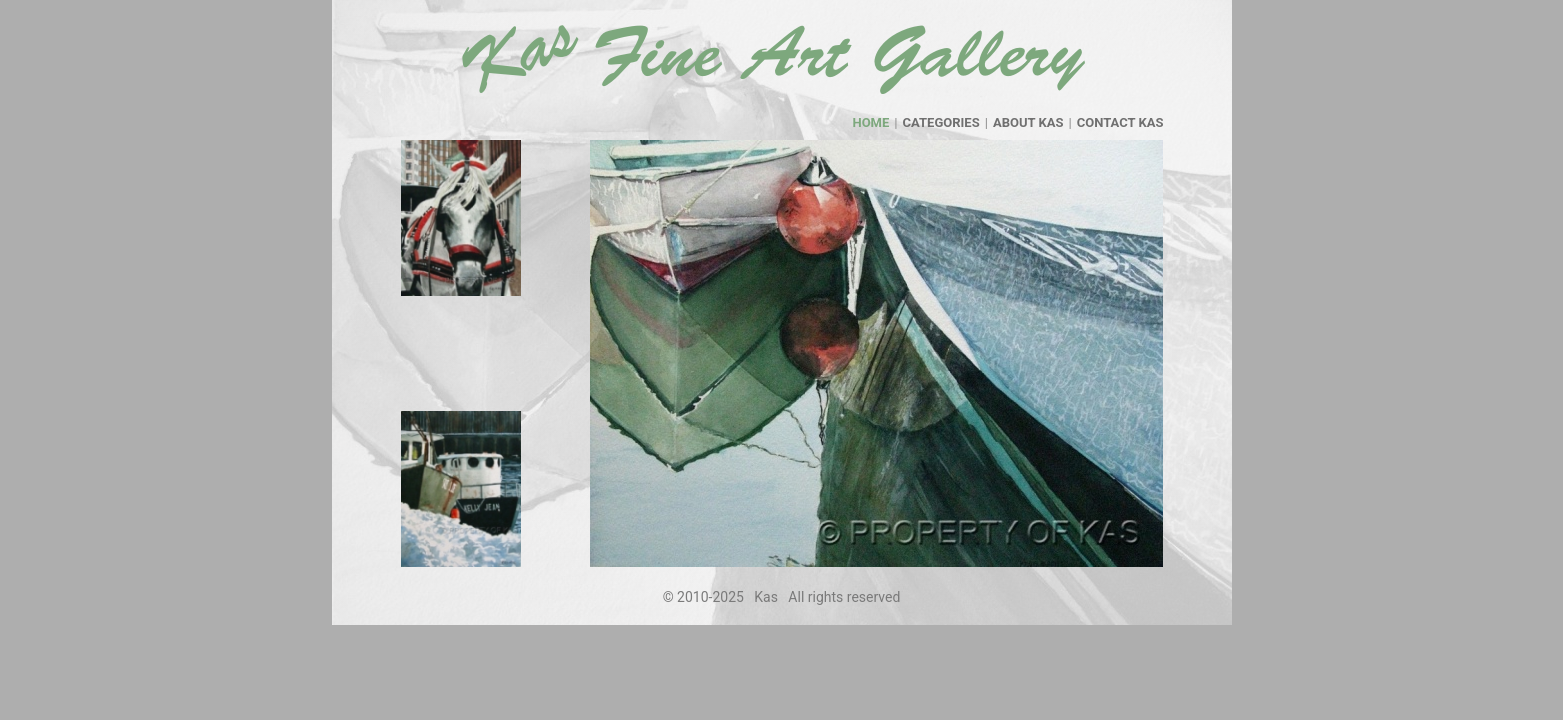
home (870, 122)
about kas (1028, 122)
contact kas (1120, 122)
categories (941, 122)
